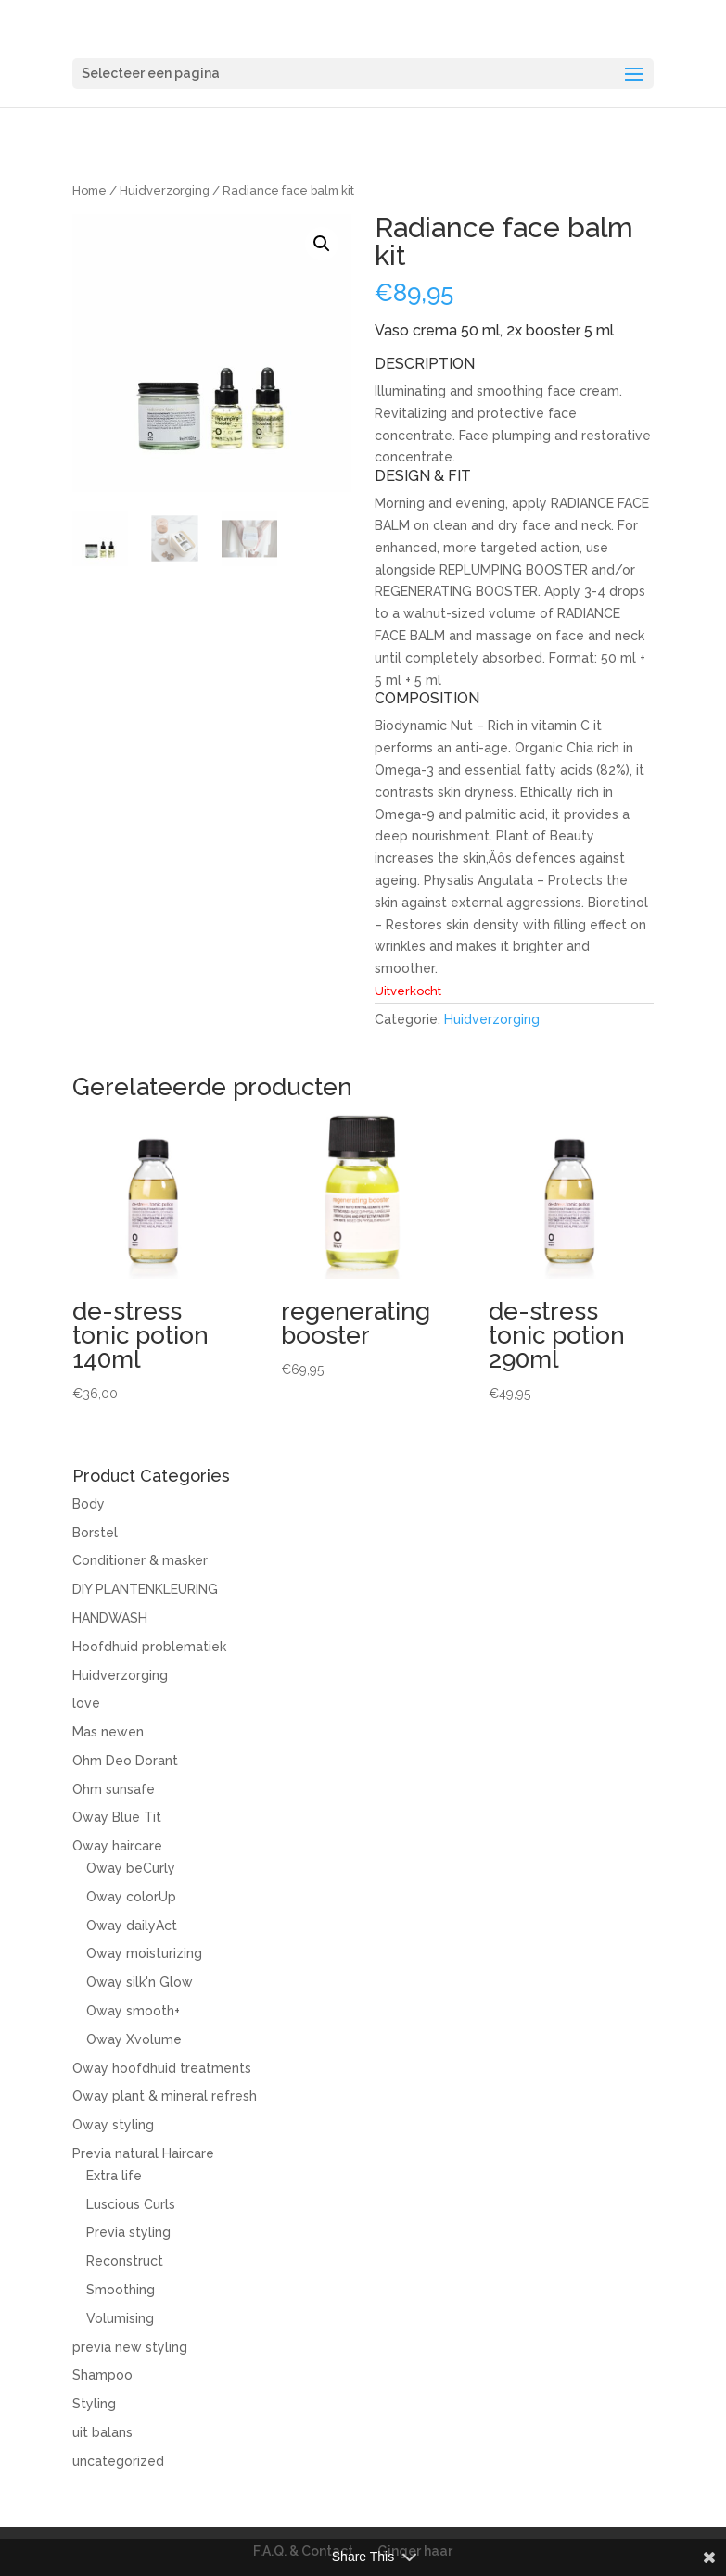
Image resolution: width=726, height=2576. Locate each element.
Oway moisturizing (144, 1953)
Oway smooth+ (133, 2010)
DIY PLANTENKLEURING (145, 1589)
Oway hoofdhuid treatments (161, 2068)
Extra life (114, 2175)
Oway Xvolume (134, 2039)
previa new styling (129, 2347)
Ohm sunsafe (113, 1789)
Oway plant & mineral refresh (164, 2096)
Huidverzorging (165, 190)
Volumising (120, 2318)
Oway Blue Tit (116, 1817)
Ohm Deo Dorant (125, 1760)
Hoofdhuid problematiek (149, 1646)
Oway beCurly (130, 1868)
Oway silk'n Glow (139, 1982)
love (86, 1703)
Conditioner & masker (140, 1560)
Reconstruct (124, 2261)
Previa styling (128, 2232)
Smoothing (120, 2289)
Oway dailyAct (131, 1925)
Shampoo (102, 2375)
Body (88, 1503)
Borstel (95, 1532)
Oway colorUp (131, 1896)
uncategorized (118, 2461)
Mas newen (108, 1731)
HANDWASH (109, 1617)
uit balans (102, 2432)
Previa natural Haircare (143, 2153)
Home (89, 190)
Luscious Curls (130, 2204)
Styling (94, 2403)
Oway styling (113, 2124)
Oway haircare (117, 1845)
